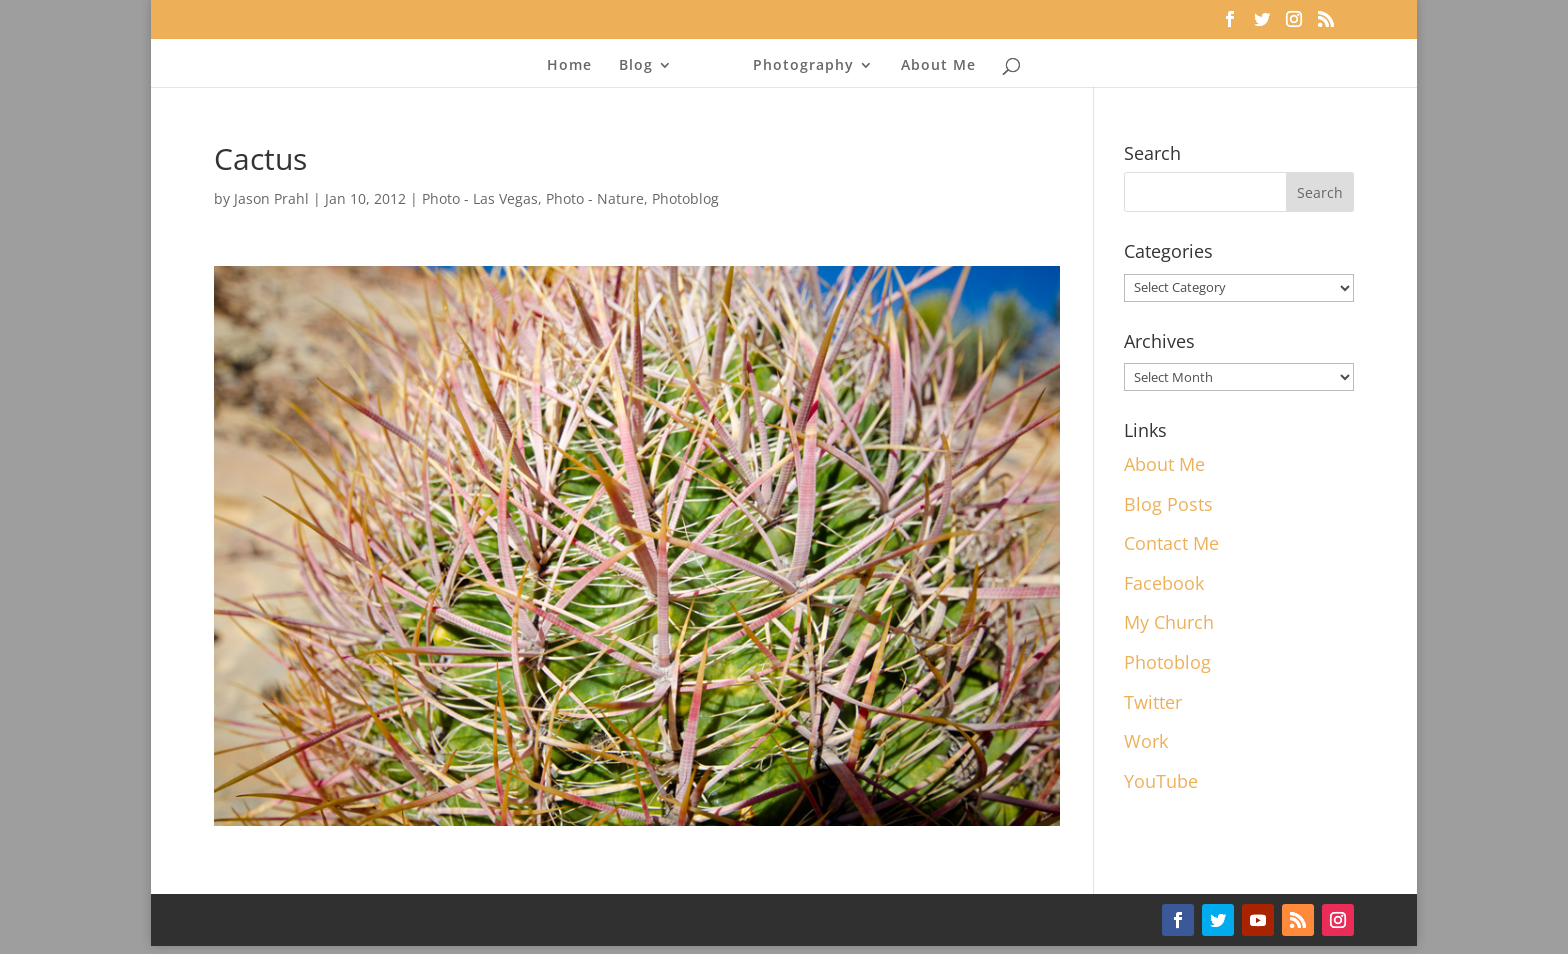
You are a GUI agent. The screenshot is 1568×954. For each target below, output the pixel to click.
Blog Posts (1168, 504)
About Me (932, 66)
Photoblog (685, 198)
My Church (1169, 622)
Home (575, 66)
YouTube (1161, 781)
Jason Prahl (271, 198)
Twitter (1153, 702)
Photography (797, 66)
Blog (642, 66)
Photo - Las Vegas (480, 198)
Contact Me (1171, 543)
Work (1146, 741)
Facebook (1164, 583)
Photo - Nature (595, 198)
